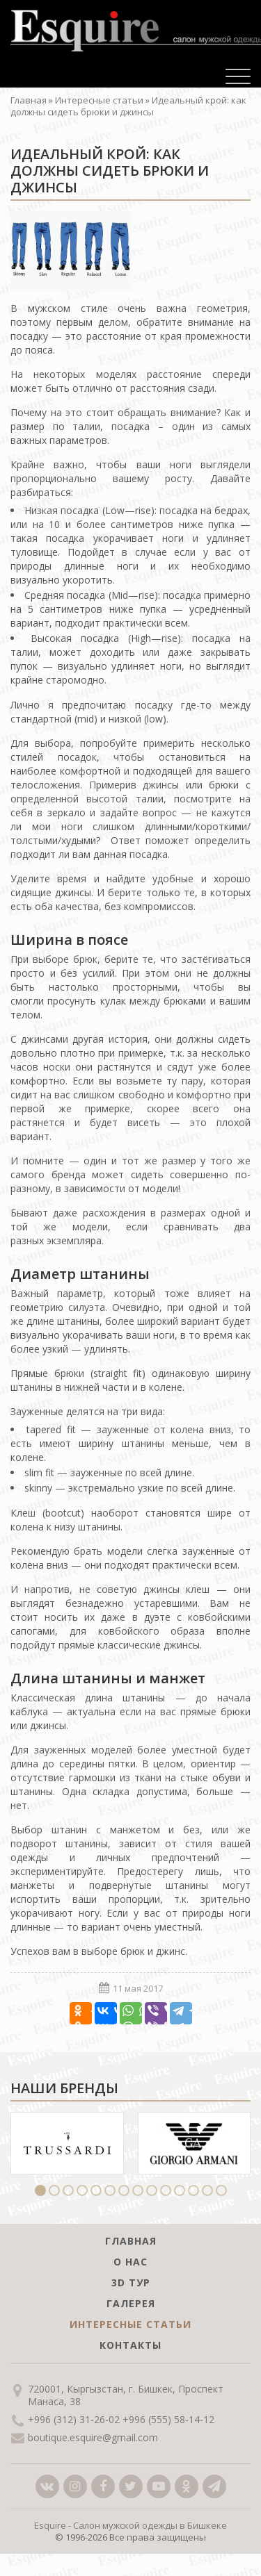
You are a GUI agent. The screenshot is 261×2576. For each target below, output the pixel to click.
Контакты (130, 2345)
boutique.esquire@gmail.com (93, 2437)
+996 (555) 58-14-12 (168, 2419)
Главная (28, 100)
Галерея (130, 2303)
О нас (130, 2261)
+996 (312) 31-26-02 (74, 2419)
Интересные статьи (99, 100)
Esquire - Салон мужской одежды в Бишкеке (130, 2525)
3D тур (130, 2282)
